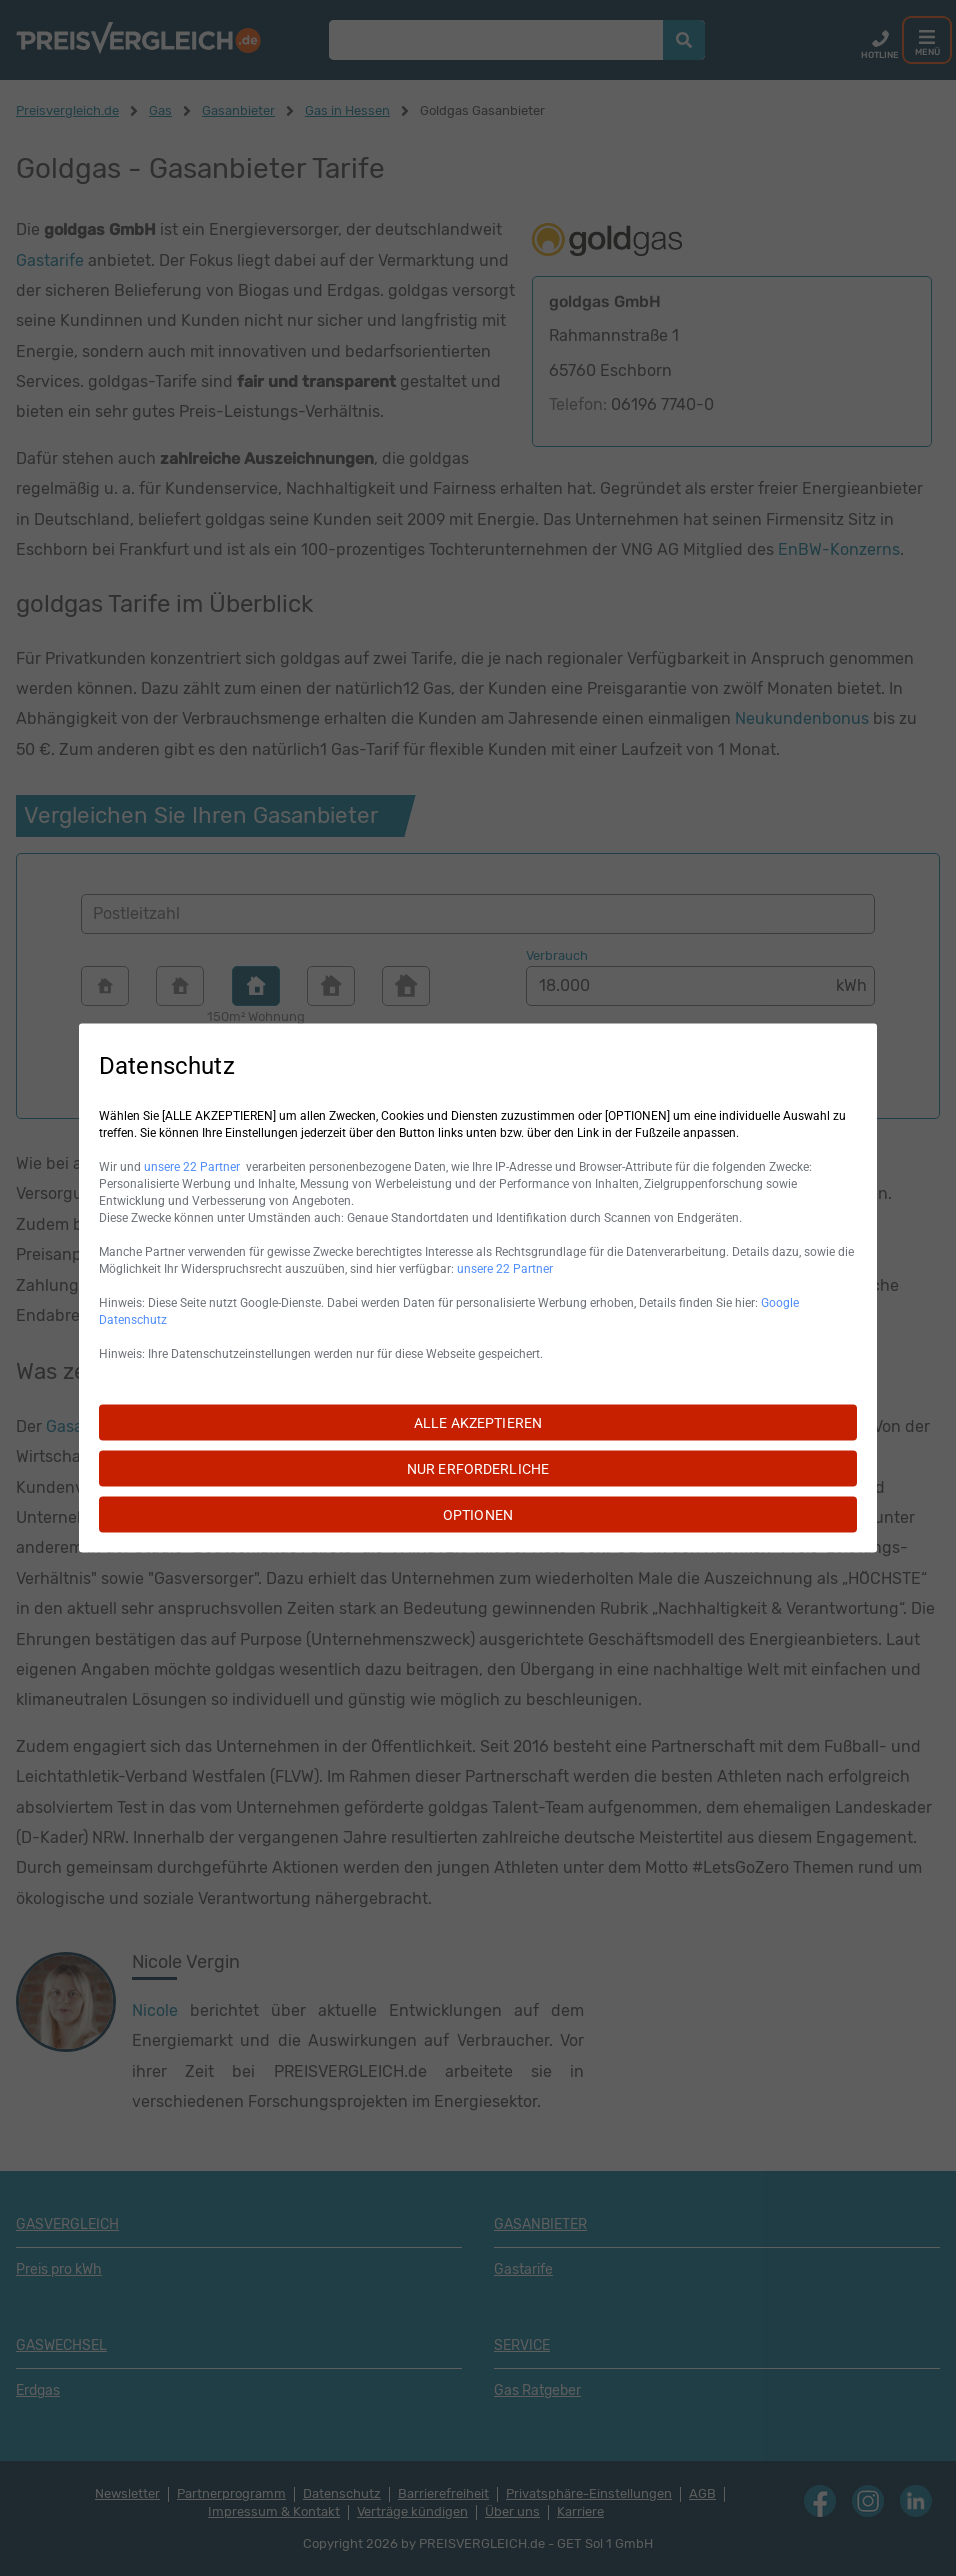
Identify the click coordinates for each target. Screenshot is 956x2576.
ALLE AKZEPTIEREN (478, 1423)
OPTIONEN (478, 1515)
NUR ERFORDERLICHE (478, 1469)
